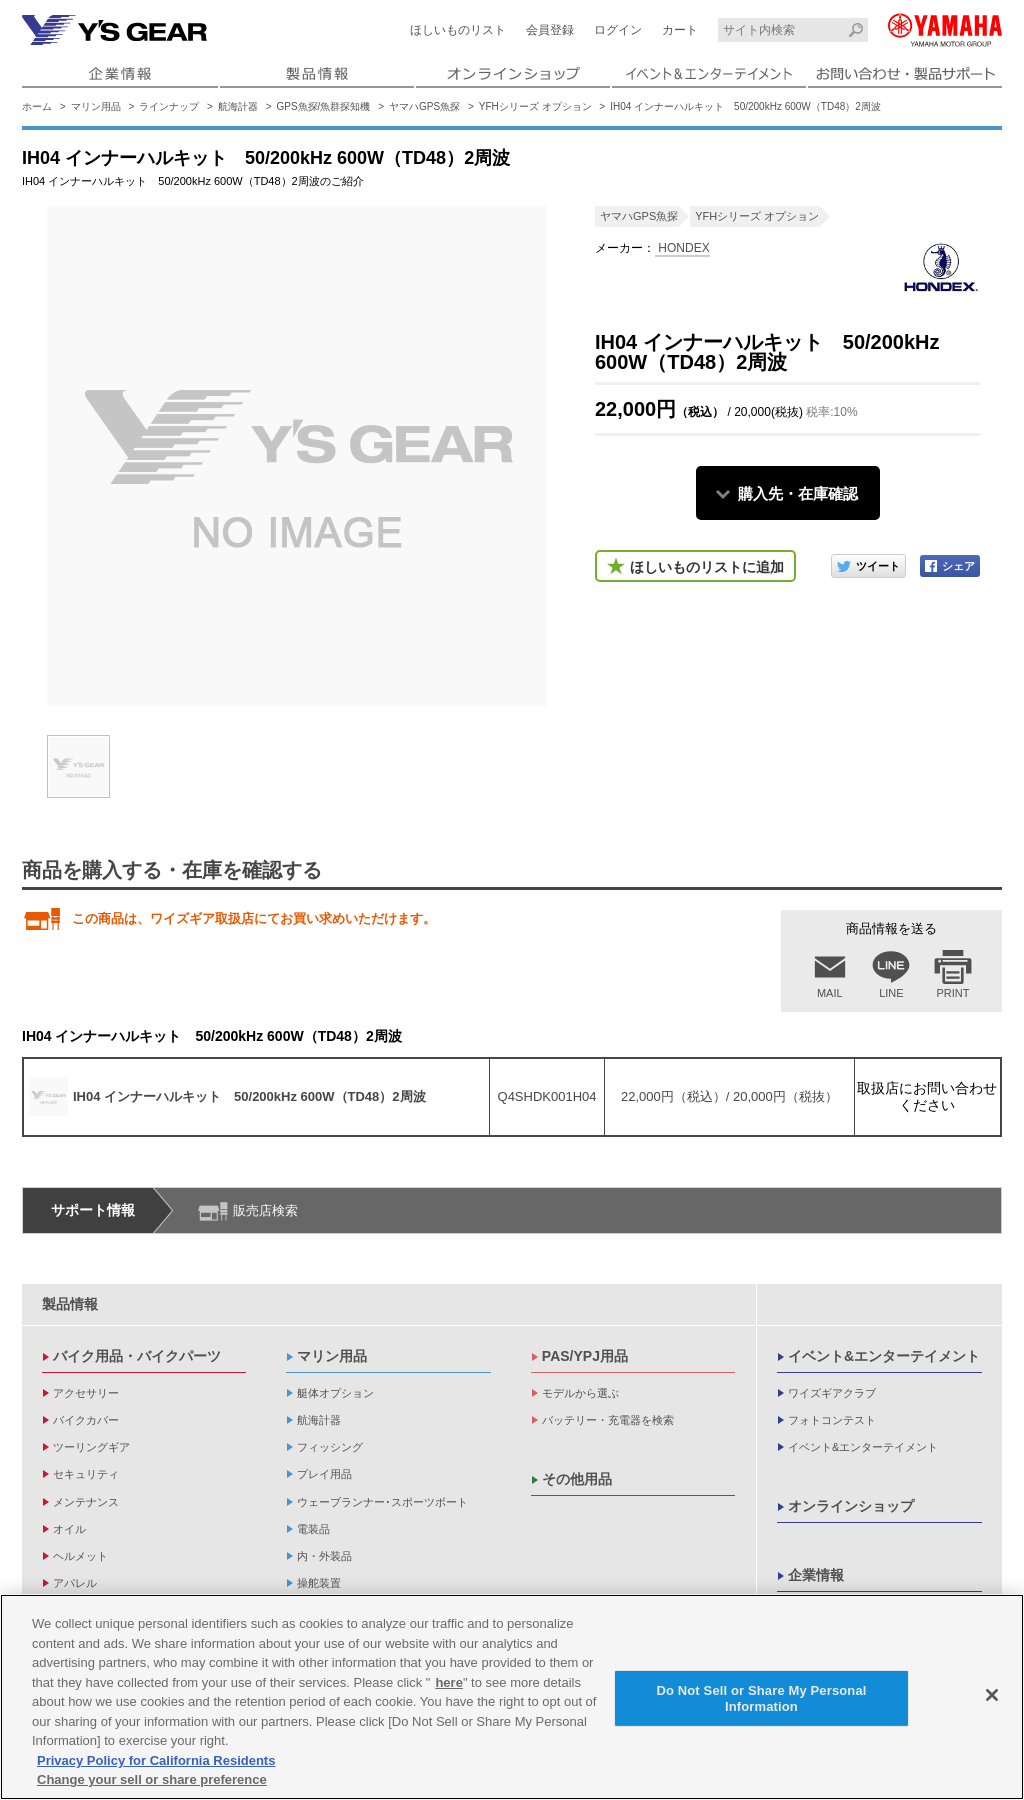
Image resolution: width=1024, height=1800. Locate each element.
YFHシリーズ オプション (535, 106)
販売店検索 (265, 1210)
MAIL (830, 993)
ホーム (37, 106)
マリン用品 (96, 106)
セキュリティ (86, 1474)
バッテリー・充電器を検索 (608, 1420)
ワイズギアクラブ (832, 1393)
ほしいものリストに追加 (707, 567)
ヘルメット (80, 1556)
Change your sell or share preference (152, 1781)
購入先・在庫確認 (798, 493)
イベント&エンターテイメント (884, 1356)
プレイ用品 (324, 1474)
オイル (69, 1529)
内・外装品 (324, 1556)
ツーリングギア (91, 1447)
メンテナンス (86, 1502)
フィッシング (330, 1447)
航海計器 (238, 106)
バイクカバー (86, 1420)
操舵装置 (319, 1583)
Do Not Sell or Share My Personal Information (761, 1699)
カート (680, 30)
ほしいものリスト (458, 30)
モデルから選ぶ (580, 1393)
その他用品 (577, 1479)
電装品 (313, 1529)
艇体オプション (335, 1393)
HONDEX (682, 248)
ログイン (618, 30)
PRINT (953, 993)
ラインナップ (169, 106)
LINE (891, 993)
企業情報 (816, 1575)
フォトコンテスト (832, 1420)
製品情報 (70, 1304)
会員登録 (550, 30)
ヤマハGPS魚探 (424, 106)
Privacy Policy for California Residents (156, 1761)
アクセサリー (86, 1393)
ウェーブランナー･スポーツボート (382, 1502)
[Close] (992, 1696)
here (448, 1683)
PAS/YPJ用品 (585, 1356)
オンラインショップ (851, 1506)
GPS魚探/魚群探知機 (324, 106)
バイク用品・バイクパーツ (137, 1356)
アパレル (75, 1583)
